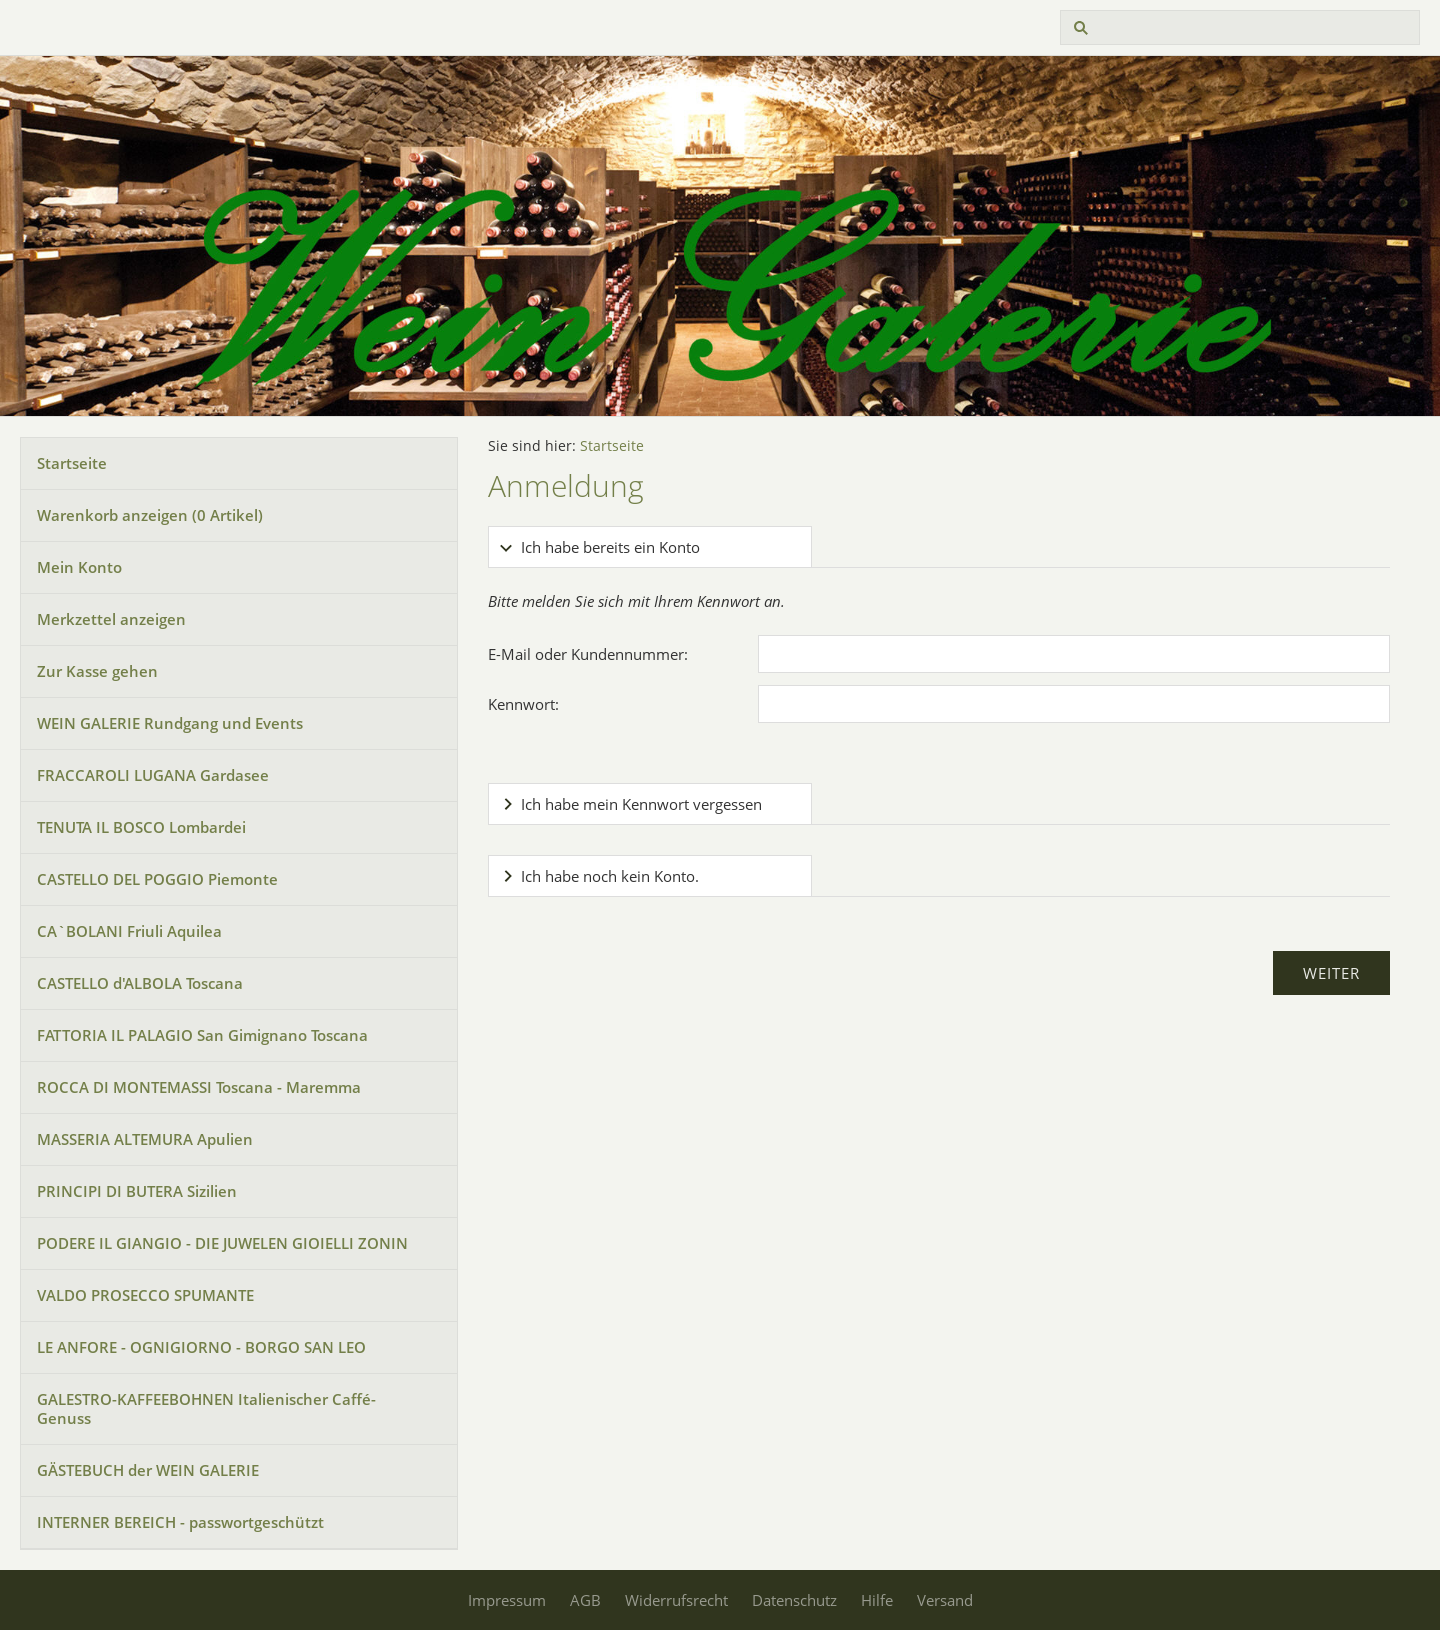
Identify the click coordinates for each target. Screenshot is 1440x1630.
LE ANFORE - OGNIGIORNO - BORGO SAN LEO (201, 1347)
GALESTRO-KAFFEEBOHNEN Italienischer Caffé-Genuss (206, 1408)
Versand (945, 1600)
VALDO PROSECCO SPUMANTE (145, 1295)
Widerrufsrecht (676, 1600)
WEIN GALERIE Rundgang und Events (170, 723)
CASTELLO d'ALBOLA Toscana (140, 983)
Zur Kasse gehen (97, 671)
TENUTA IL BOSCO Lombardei (141, 827)
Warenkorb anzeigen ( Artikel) (150, 515)
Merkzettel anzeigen (111, 619)
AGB (585, 1600)
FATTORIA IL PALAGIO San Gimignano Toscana (202, 1035)
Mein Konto (79, 567)
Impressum (507, 1600)
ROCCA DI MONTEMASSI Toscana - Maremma (199, 1087)
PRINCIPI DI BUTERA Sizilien (137, 1191)
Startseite (72, 463)
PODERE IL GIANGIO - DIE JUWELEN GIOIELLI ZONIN (222, 1243)
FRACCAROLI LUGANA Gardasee (153, 775)
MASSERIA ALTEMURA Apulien (145, 1139)
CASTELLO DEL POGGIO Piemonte (157, 879)
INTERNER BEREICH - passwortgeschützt (180, 1522)
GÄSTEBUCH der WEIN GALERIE (148, 1470)
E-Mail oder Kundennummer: (588, 654)
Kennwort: (523, 704)
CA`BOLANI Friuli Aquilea (129, 931)
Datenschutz (794, 1600)
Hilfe (877, 1600)
